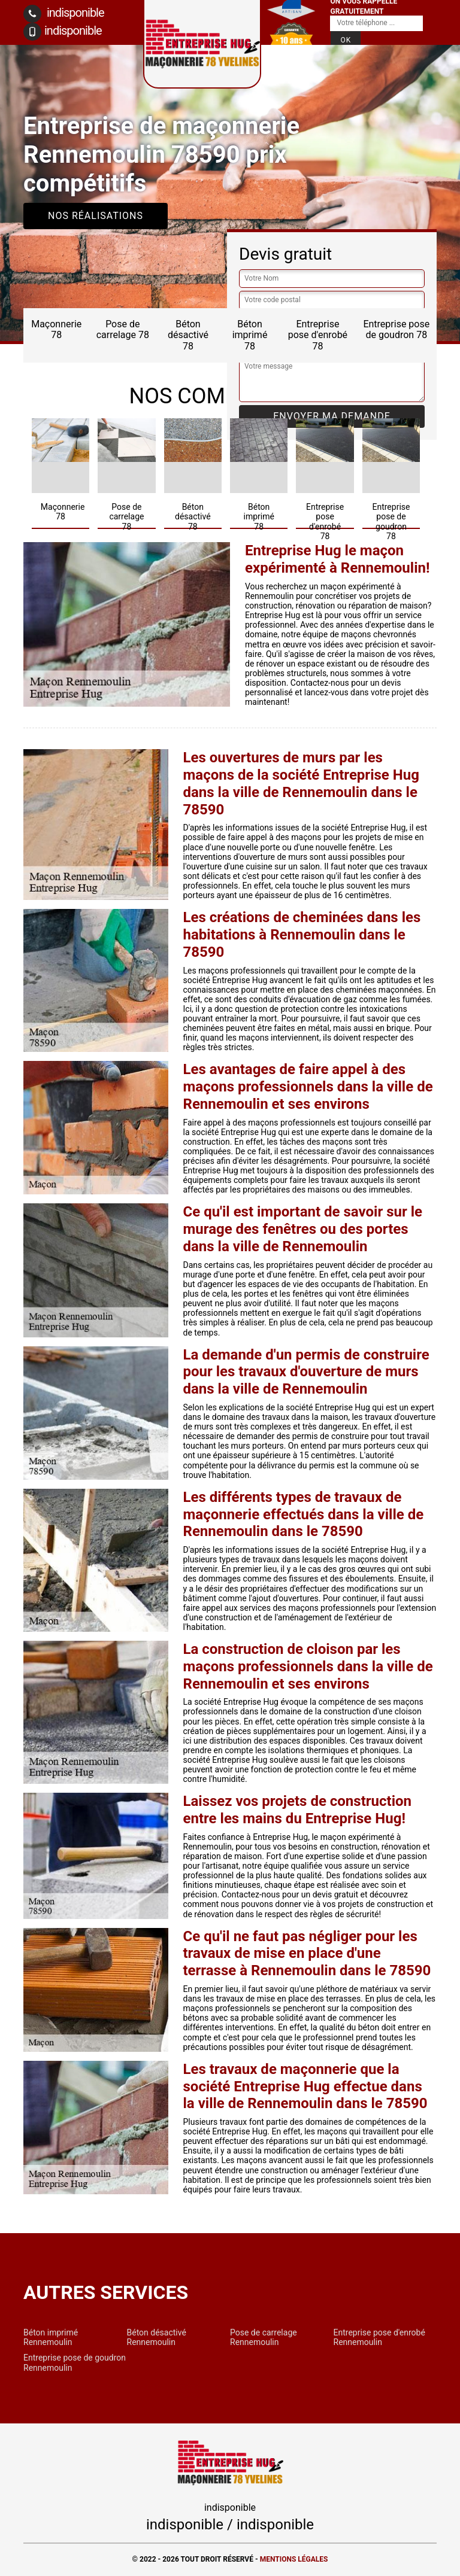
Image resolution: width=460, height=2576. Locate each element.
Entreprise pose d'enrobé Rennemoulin (379, 2337)
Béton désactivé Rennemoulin (156, 2337)
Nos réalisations (95, 215)
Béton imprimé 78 (250, 335)
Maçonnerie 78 (56, 329)
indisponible (63, 14)
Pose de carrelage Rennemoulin (263, 2337)
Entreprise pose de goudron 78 (396, 329)
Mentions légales (294, 2559)
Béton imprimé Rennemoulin (50, 2337)
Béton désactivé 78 (188, 335)
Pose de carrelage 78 (122, 329)
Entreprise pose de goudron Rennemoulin (74, 2362)
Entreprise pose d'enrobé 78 (317, 335)
